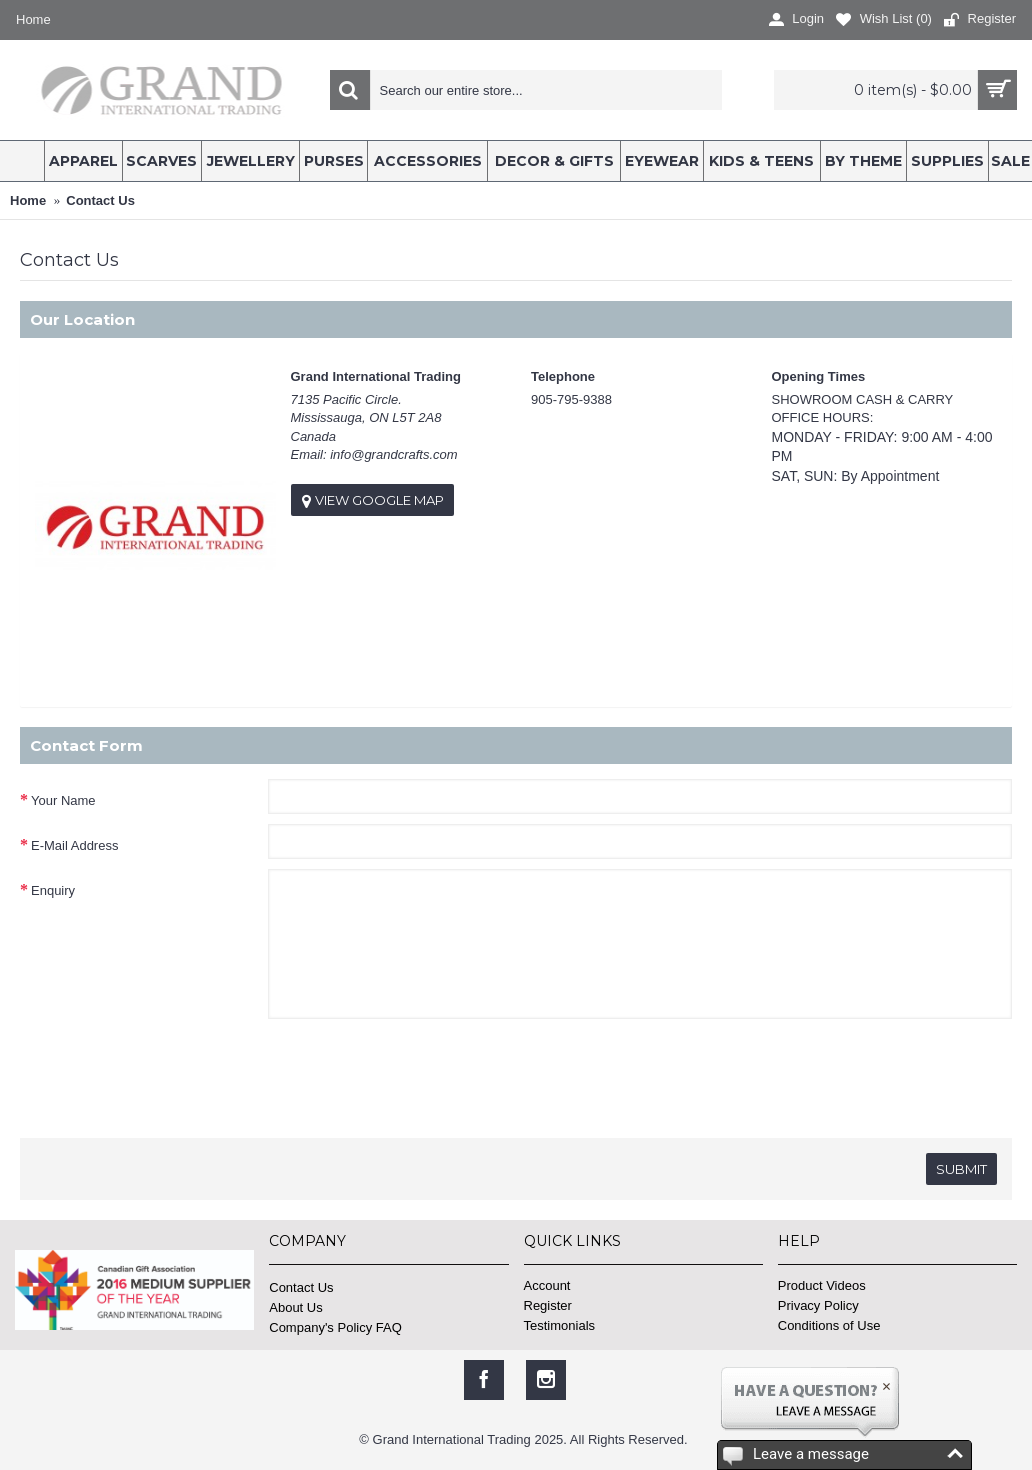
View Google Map (372, 500)
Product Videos (822, 1285)
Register (548, 1305)
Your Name (63, 800)
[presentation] (172, 1074)
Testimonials (560, 1325)
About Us (295, 1307)
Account (547, 1285)
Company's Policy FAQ (335, 1327)
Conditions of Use (829, 1325)
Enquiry (53, 890)
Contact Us (301, 1287)
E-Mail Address (74, 845)
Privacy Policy (818, 1305)
